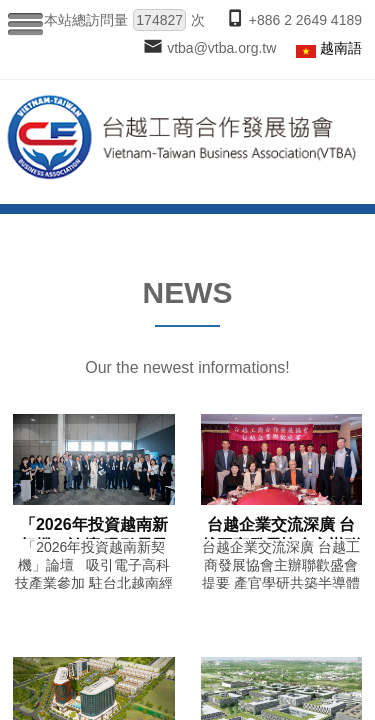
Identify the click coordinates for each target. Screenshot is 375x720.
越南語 (341, 48)
